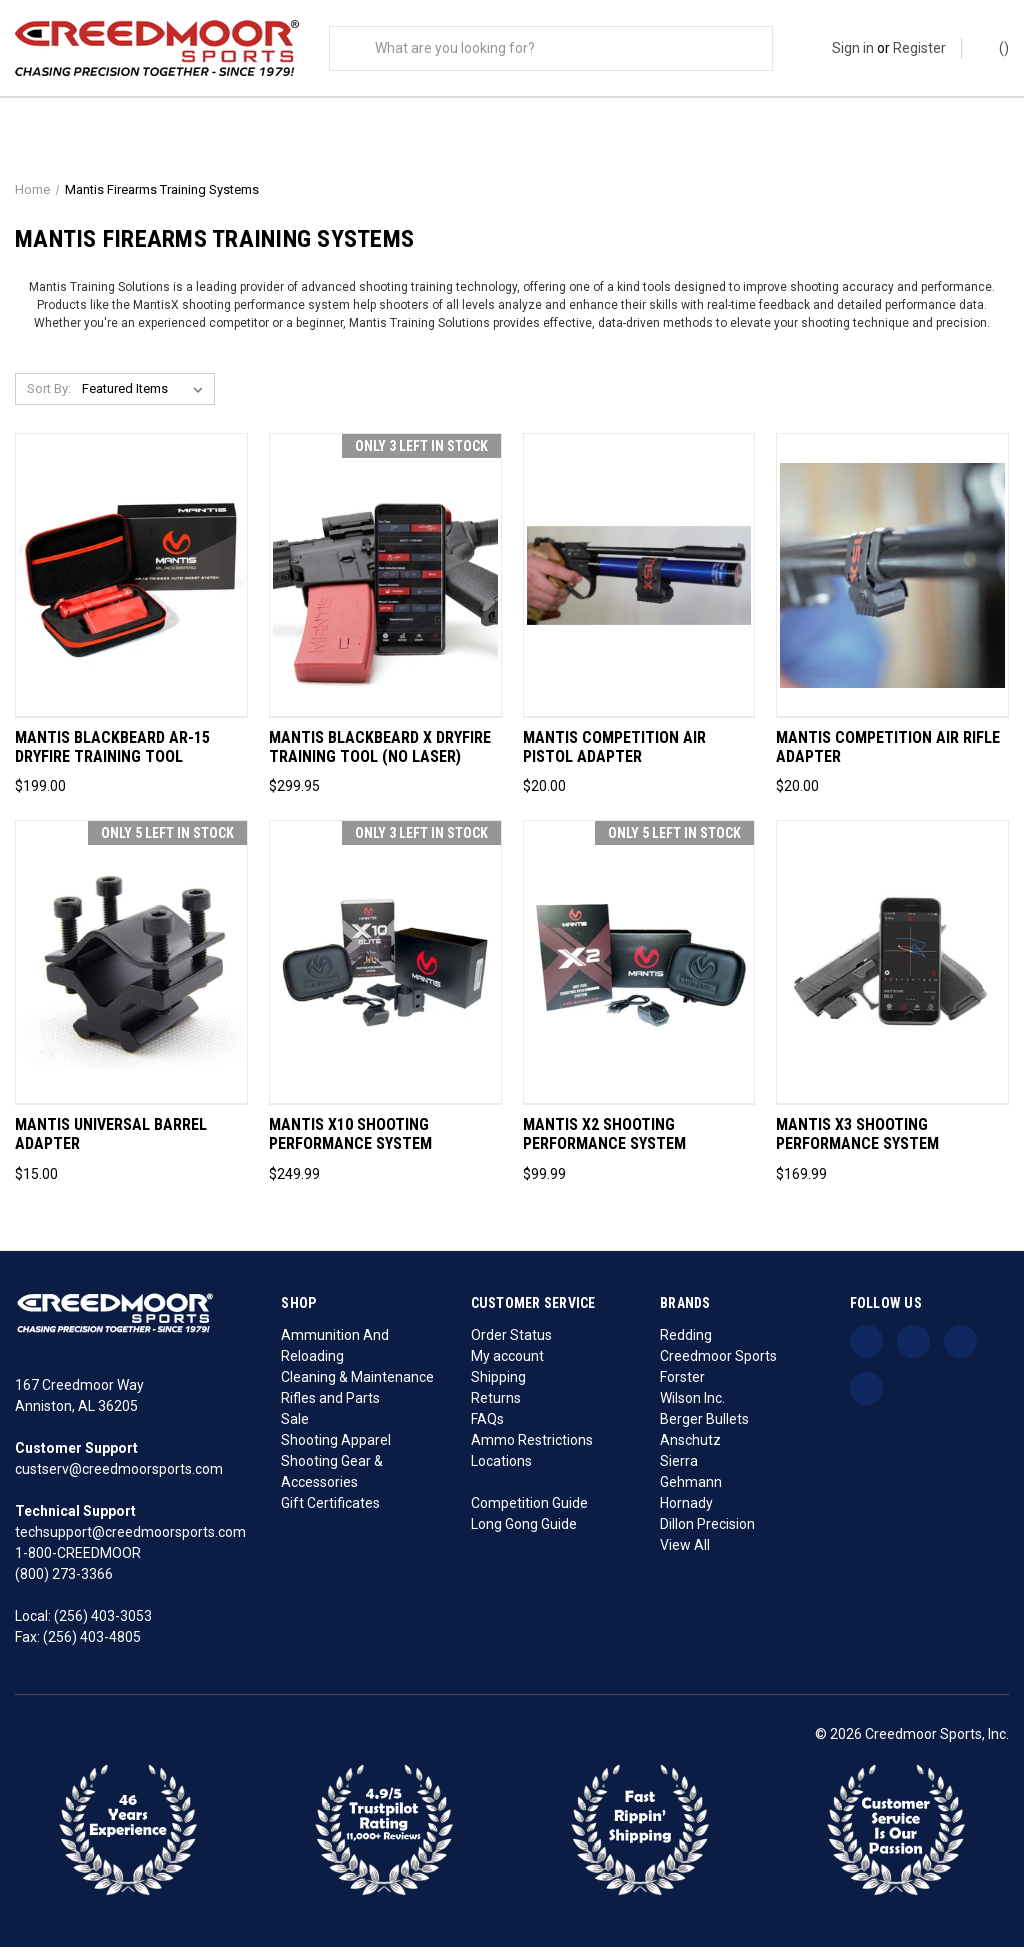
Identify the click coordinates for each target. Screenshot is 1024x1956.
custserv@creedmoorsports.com (119, 1478)
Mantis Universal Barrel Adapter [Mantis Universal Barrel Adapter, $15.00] (111, 1144)
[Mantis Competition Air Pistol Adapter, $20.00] (639, 585)
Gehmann (691, 1491)
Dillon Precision (707, 1533)
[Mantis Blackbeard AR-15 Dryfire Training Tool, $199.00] (131, 585)
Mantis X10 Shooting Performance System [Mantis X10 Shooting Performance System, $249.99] (350, 1144)
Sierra (679, 1470)
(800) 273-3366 (64, 1583)
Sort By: (49, 398)
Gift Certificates (330, 1512)
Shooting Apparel (336, 1449)
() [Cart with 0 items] (994, 47)
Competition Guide (529, 1512)
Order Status (511, 1344)
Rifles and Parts (330, 1407)
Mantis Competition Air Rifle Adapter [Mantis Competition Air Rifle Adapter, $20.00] (888, 756)
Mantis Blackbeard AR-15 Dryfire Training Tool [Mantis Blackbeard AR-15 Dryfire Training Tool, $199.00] (112, 756)
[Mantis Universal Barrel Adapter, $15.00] (131, 972)
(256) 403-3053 (103, 1625)
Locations (501, 1470)
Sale (295, 1428)
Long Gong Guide (524, 1533)
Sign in (853, 48)
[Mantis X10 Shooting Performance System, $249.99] (385, 972)
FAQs (487, 1428)
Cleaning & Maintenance (357, 1386)
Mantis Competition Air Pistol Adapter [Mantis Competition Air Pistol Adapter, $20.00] (614, 756)
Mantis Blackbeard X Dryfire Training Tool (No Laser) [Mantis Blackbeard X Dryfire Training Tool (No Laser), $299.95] (380, 756)
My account (507, 1365)
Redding (686, 1344)
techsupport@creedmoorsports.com (130, 1541)
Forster (682, 1386)
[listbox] (146, 399)
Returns (496, 1407)
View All (685, 1554)
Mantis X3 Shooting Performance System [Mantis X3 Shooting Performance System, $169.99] (857, 1144)
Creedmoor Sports (718, 1365)
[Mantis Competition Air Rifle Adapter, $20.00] (892, 585)
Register (919, 48)
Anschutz (690, 1449)
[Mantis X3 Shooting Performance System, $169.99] (892, 972)
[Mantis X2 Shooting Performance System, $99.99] (639, 972)
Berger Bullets (704, 1428)
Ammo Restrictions (532, 1449)
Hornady (686, 1512)
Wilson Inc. (692, 1407)
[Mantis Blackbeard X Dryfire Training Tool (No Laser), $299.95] (385, 585)
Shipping (498, 1386)
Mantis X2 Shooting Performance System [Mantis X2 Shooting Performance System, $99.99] (604, 1144)
